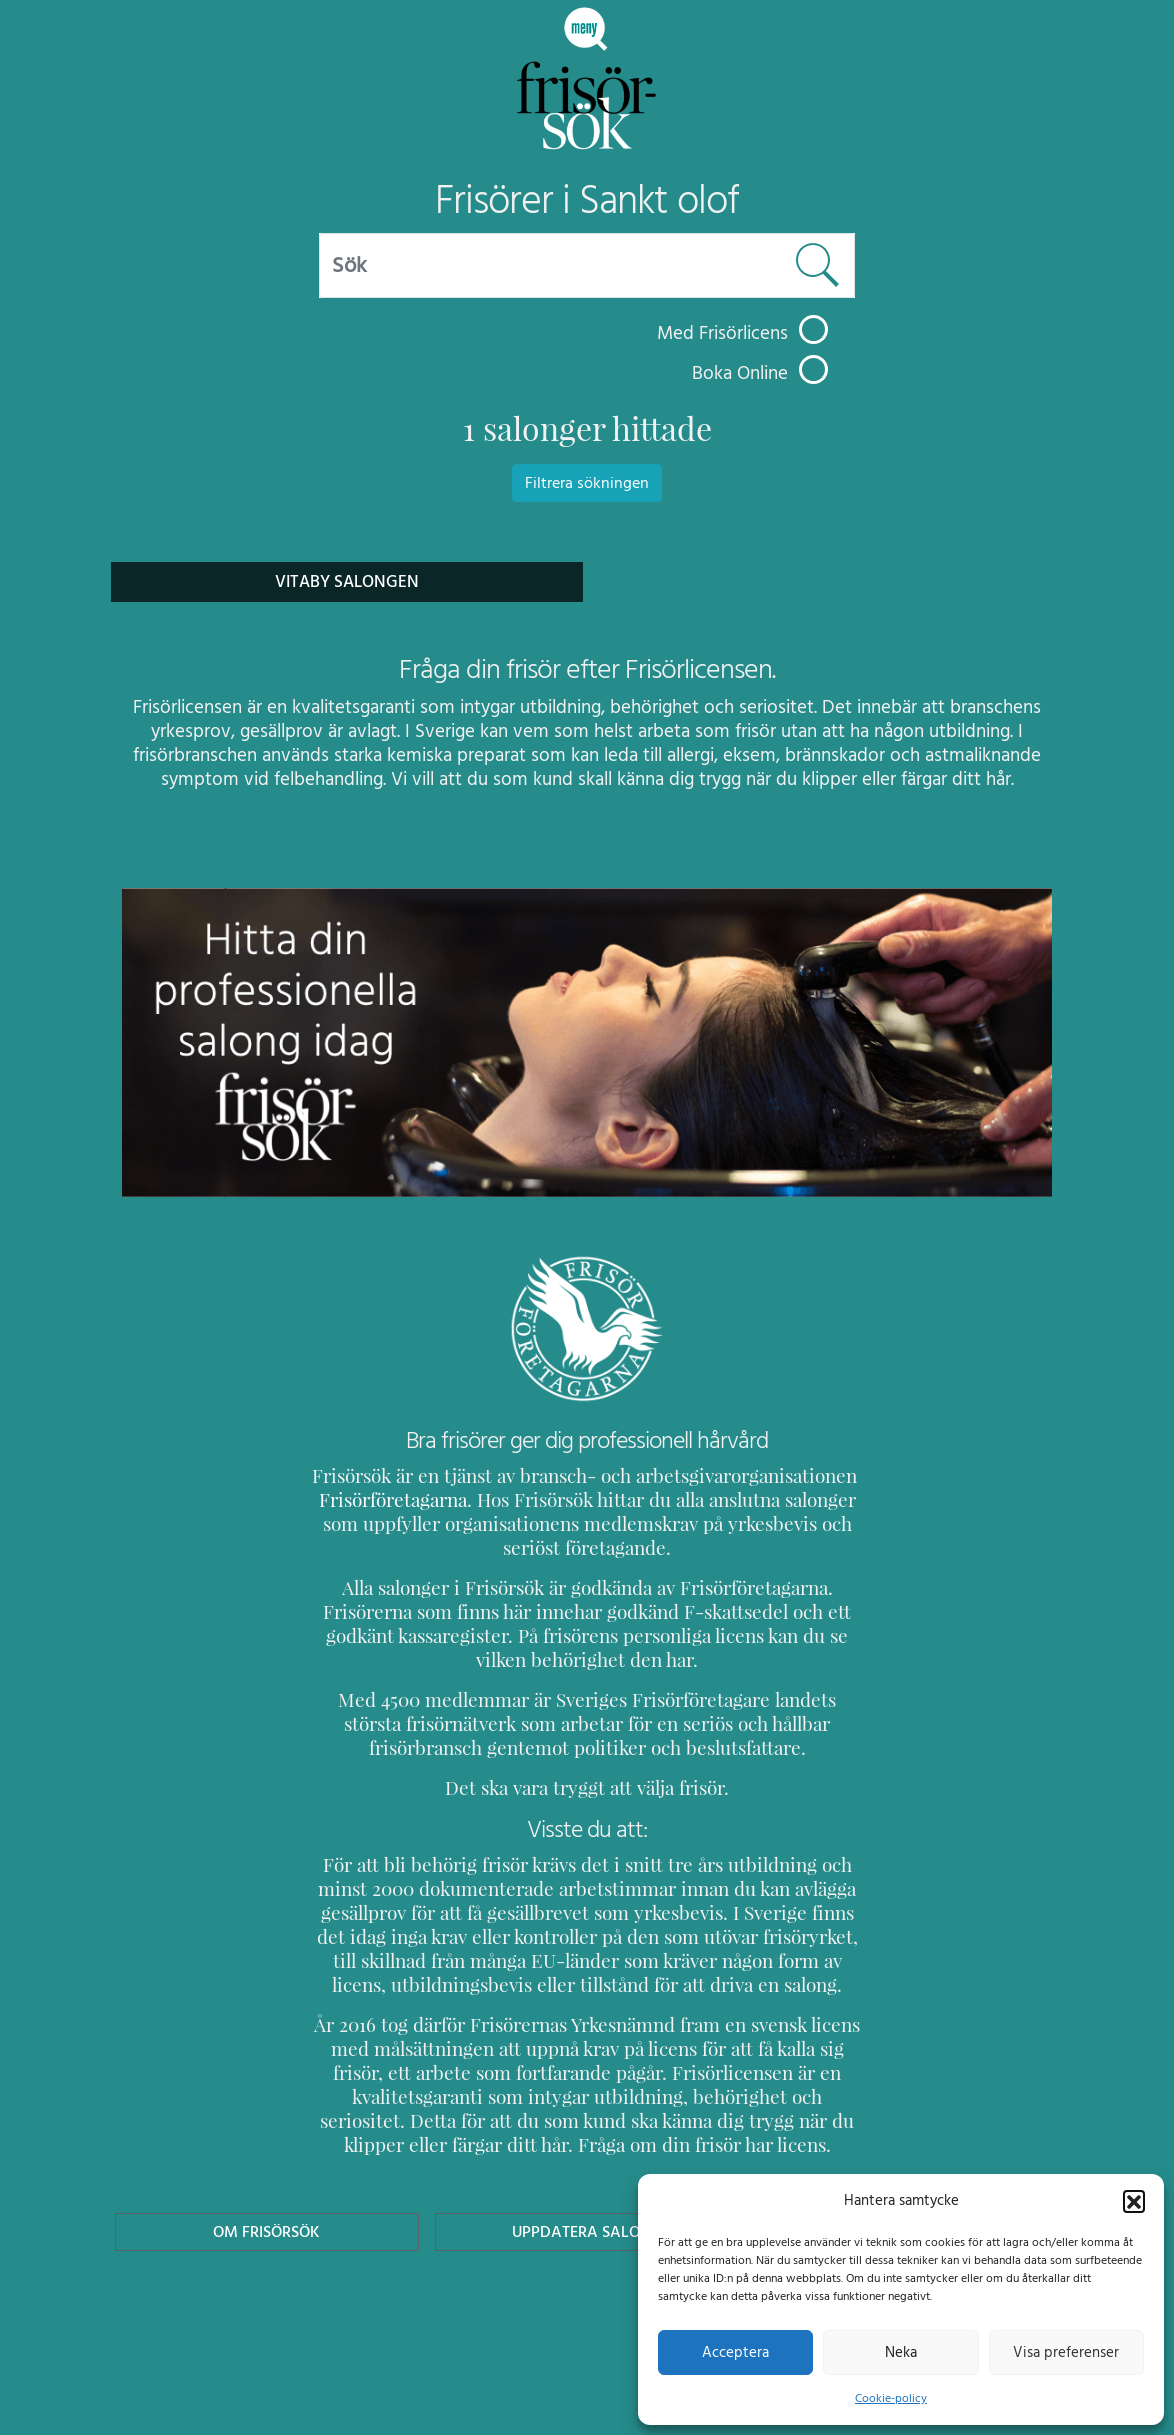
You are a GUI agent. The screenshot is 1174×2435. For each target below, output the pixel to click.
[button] (1134, 2200)
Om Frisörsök (267, 2231)
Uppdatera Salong (587, 2231)
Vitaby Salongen (347, 581)
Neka (900, 2352)
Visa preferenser (1066, 2352)
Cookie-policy (891, 2398)
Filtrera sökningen (587, 483)
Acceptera (735, 2352)
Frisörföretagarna (389, 1499)
